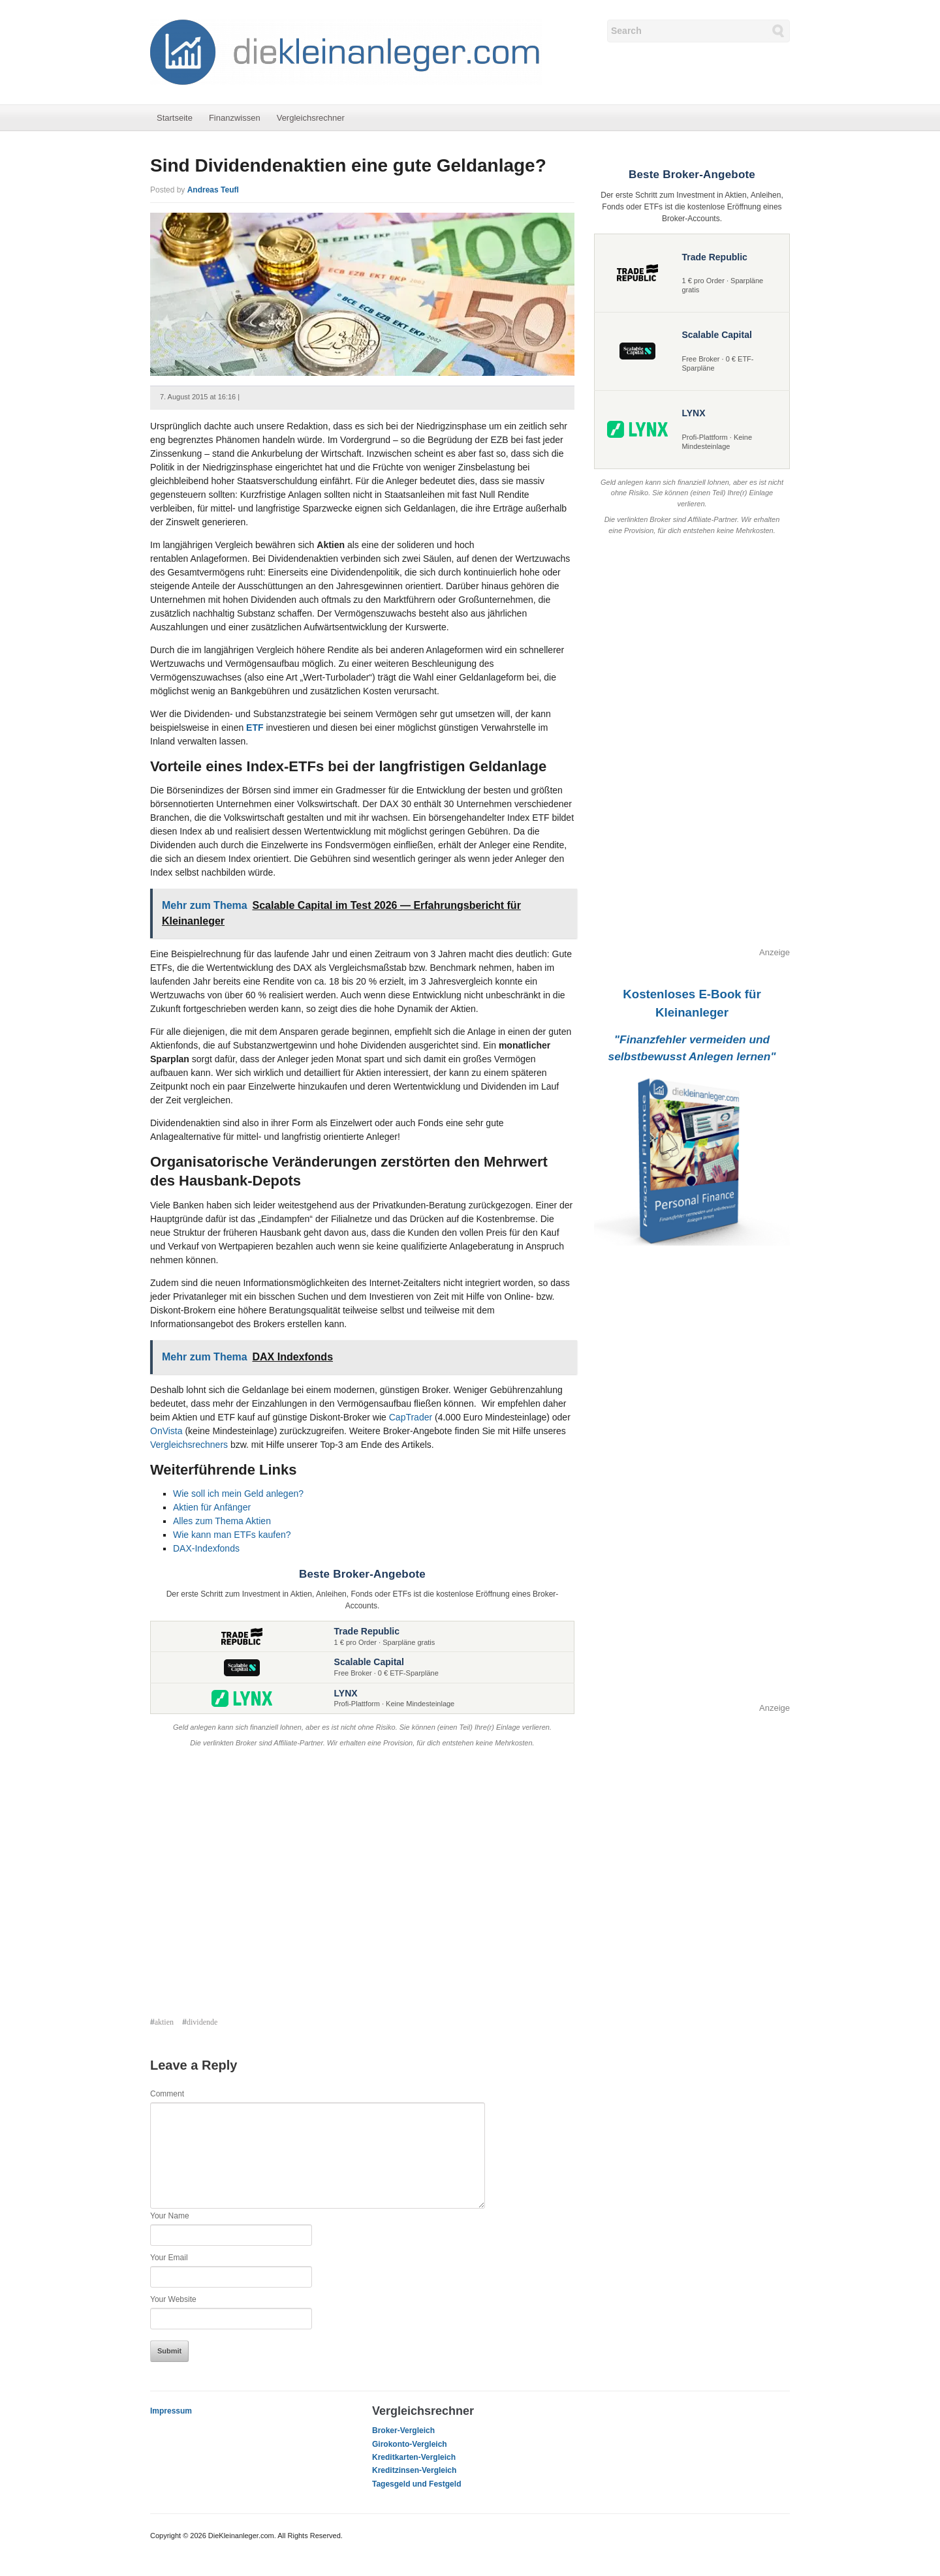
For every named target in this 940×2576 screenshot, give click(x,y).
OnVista (166, 1431)
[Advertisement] (362, 1883)
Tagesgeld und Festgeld (416, 2484)
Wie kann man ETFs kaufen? (232, 1534)
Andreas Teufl (213, 189)
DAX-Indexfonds (206, 1548)
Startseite (175, 118)
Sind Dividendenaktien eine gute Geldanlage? (348, 165)
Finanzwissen (234, 118)
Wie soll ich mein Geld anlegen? (238, 1493)
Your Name (169, 2215)
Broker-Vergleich (403, 2430)
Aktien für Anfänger (212, 1507)
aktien (164, 2022)
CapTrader (410, 1417)
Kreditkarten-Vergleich (414, 2457)
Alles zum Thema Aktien (222, 1521)
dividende (202, 2022)
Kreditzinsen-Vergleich (414, 2470)
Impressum (171, 2410)
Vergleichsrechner (311, 118)
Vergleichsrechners (189, 1444)
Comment (167, 2093)
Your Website (173, 2299)
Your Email (169, 2257)
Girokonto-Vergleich (409, 2444)
